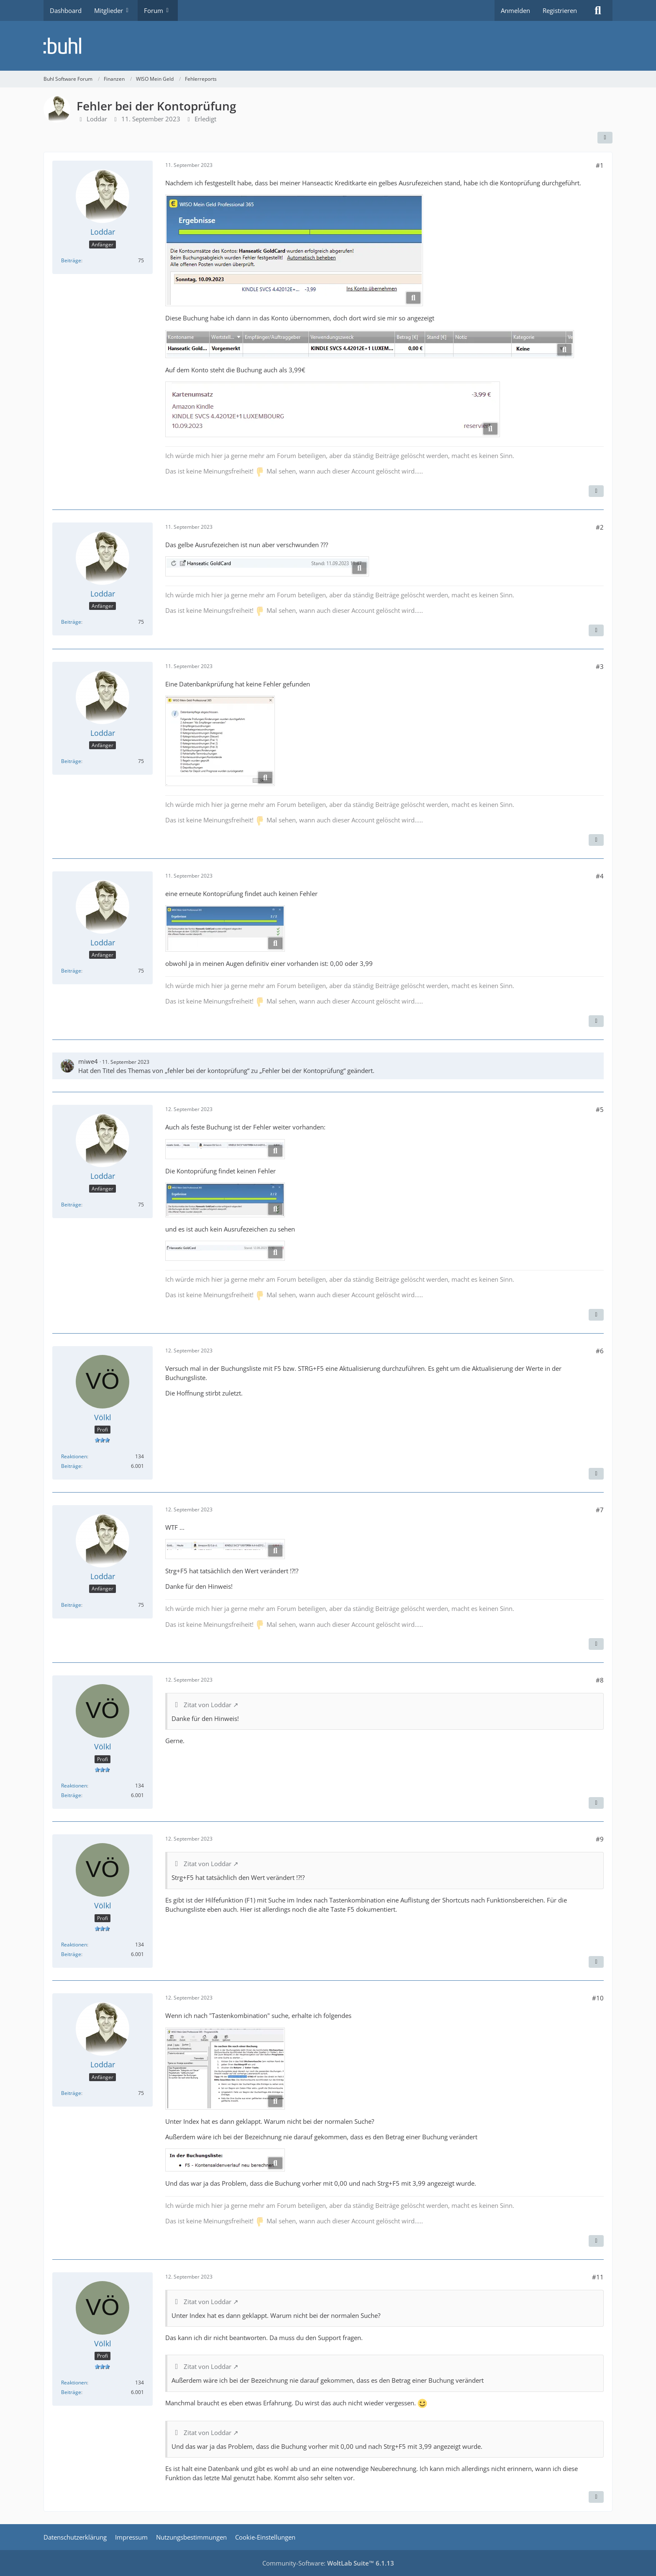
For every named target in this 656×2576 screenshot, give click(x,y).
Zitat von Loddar (207, 1704)
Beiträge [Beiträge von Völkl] (71, 1466)
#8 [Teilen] (600, 1680)
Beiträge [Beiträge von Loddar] (71, 260)
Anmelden (515, 10)
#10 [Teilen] (598, 1998)
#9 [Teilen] (600, 1839)
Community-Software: (328, 2563)
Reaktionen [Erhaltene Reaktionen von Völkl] (74, 1456)
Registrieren (560, 10)
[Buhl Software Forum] (328, 45)
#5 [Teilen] (600, 1109)
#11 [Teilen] (598, 2277)
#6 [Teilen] (600, 1351)
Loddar (97, 119)
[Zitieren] (596, 491)
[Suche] (597, 10)
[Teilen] (604, 137)
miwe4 (88, 1061)
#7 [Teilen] (600, 1510)
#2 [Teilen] (600, 527)
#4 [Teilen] (600, 876)
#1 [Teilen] (600, 165)
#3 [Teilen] (600, 666)
